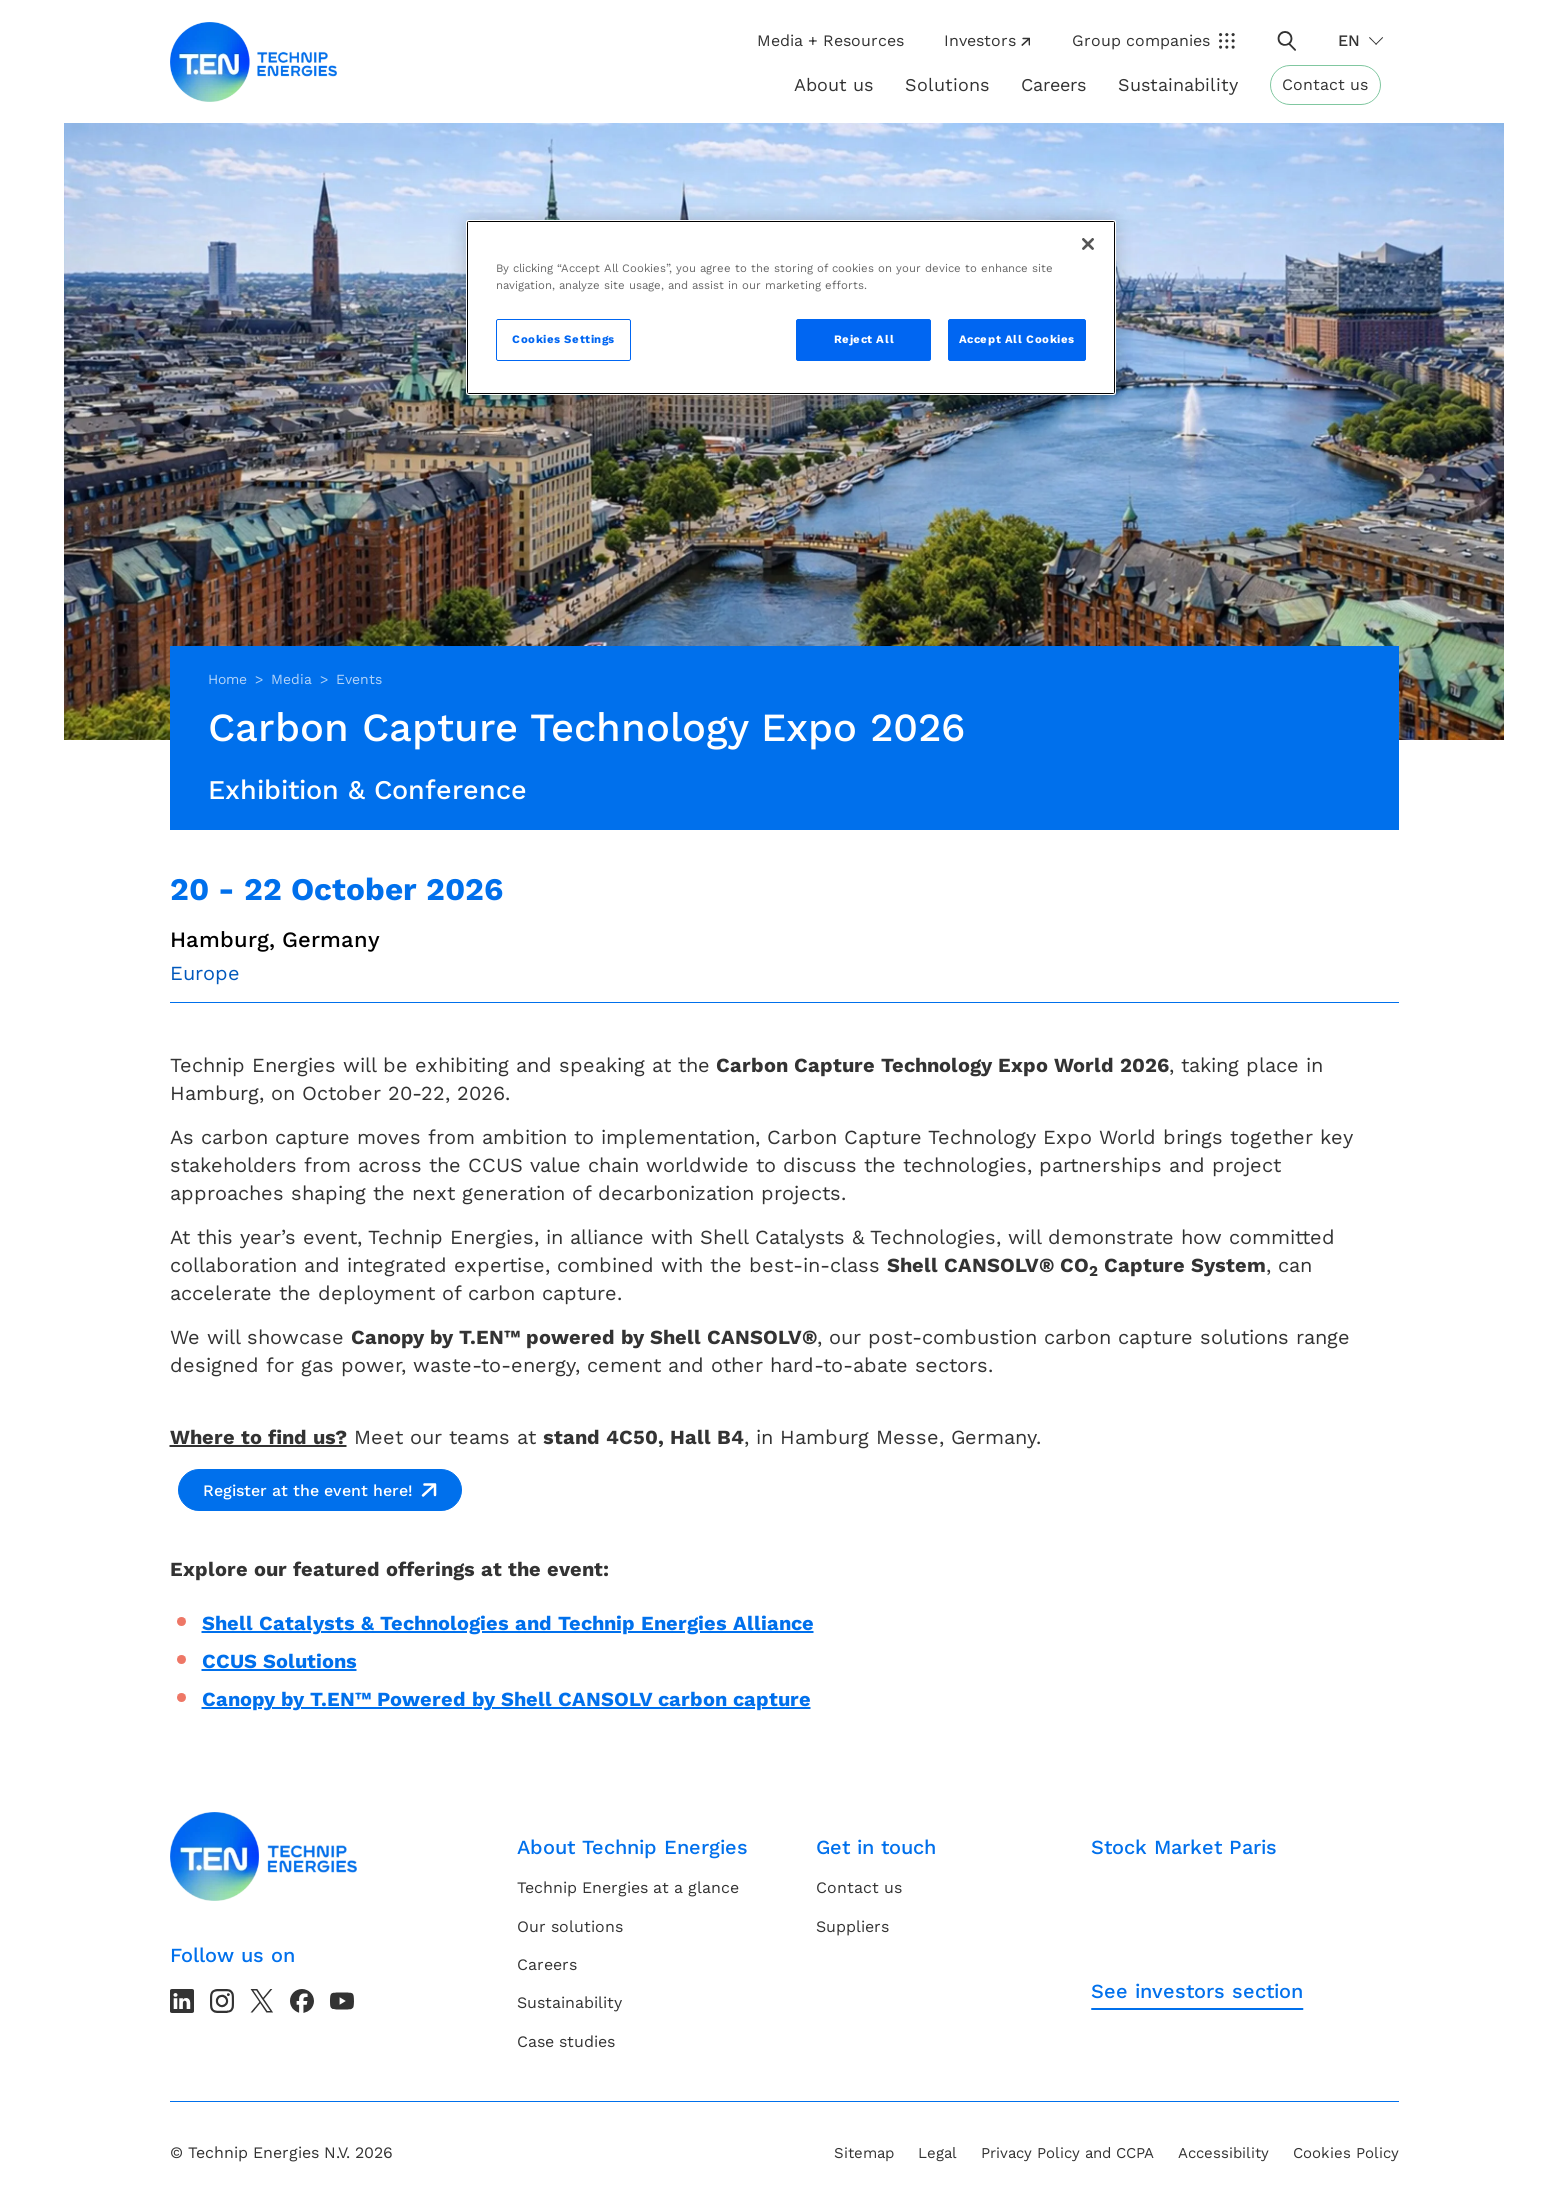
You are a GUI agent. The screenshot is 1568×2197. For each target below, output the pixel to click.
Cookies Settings (563, 339)
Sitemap (864, 2153)
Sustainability (569, 2002)
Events (359, 679)
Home (227, 679)
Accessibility (1223, 2153)
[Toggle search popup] (1287, 41)
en (1349, 40)
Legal (937, 2153)
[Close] (1088, 244)
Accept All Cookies (1017, 339)
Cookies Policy (1346, 2153)
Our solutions (570, 1926)
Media (291, 679)
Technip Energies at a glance (628, 1887)
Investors (987, 40)
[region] (791, 307)
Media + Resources (830, 40)
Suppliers (852, 1926)
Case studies (566, 2041)
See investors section (1197, 1991)
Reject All (864, 339)
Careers (1053, 84)
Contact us (1325, 84)
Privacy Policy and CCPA (1067, 2153)
